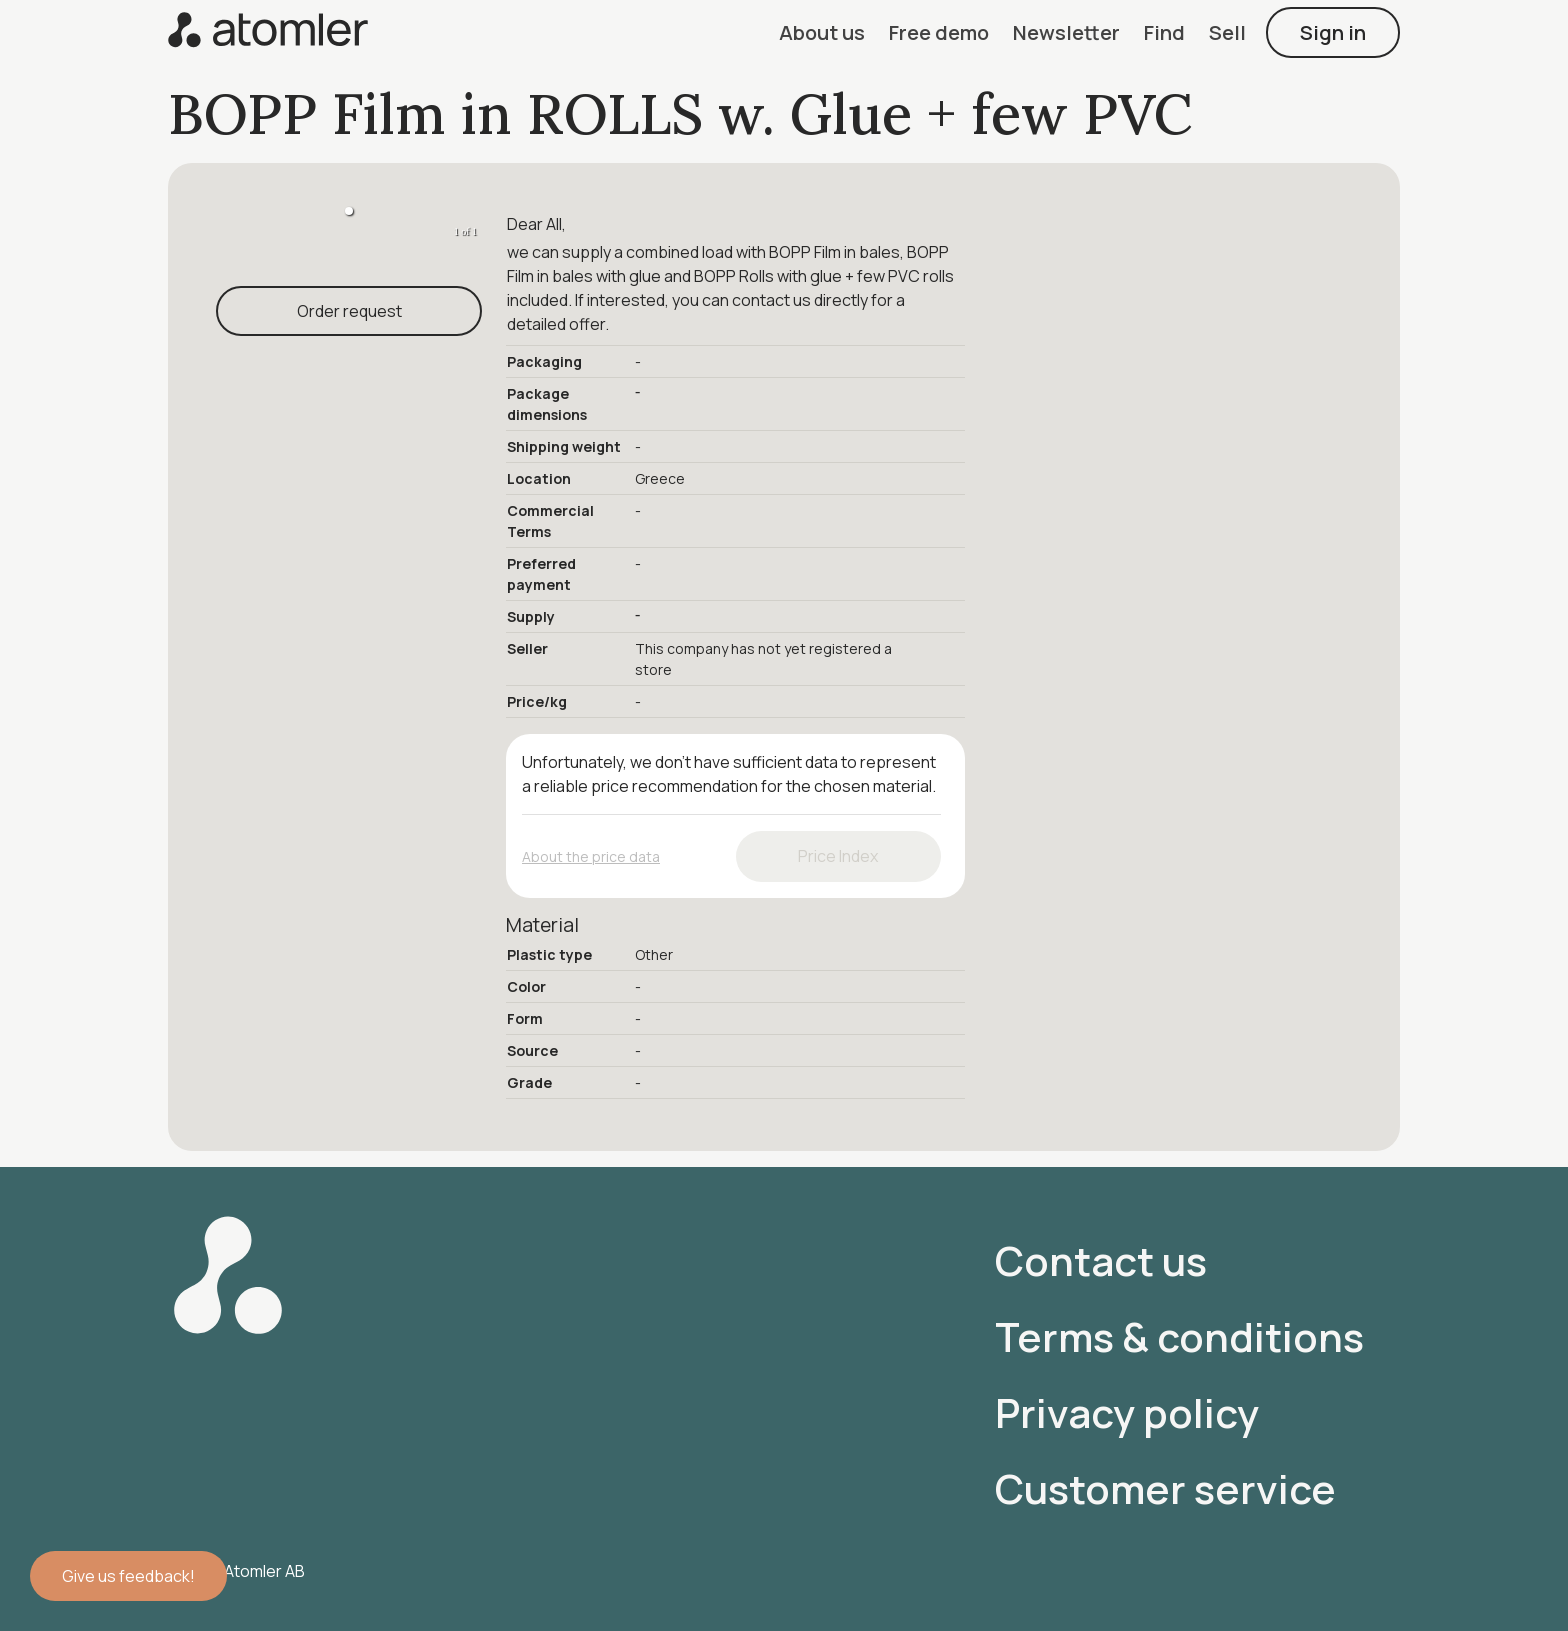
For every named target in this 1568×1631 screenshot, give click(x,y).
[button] (822, 32)
